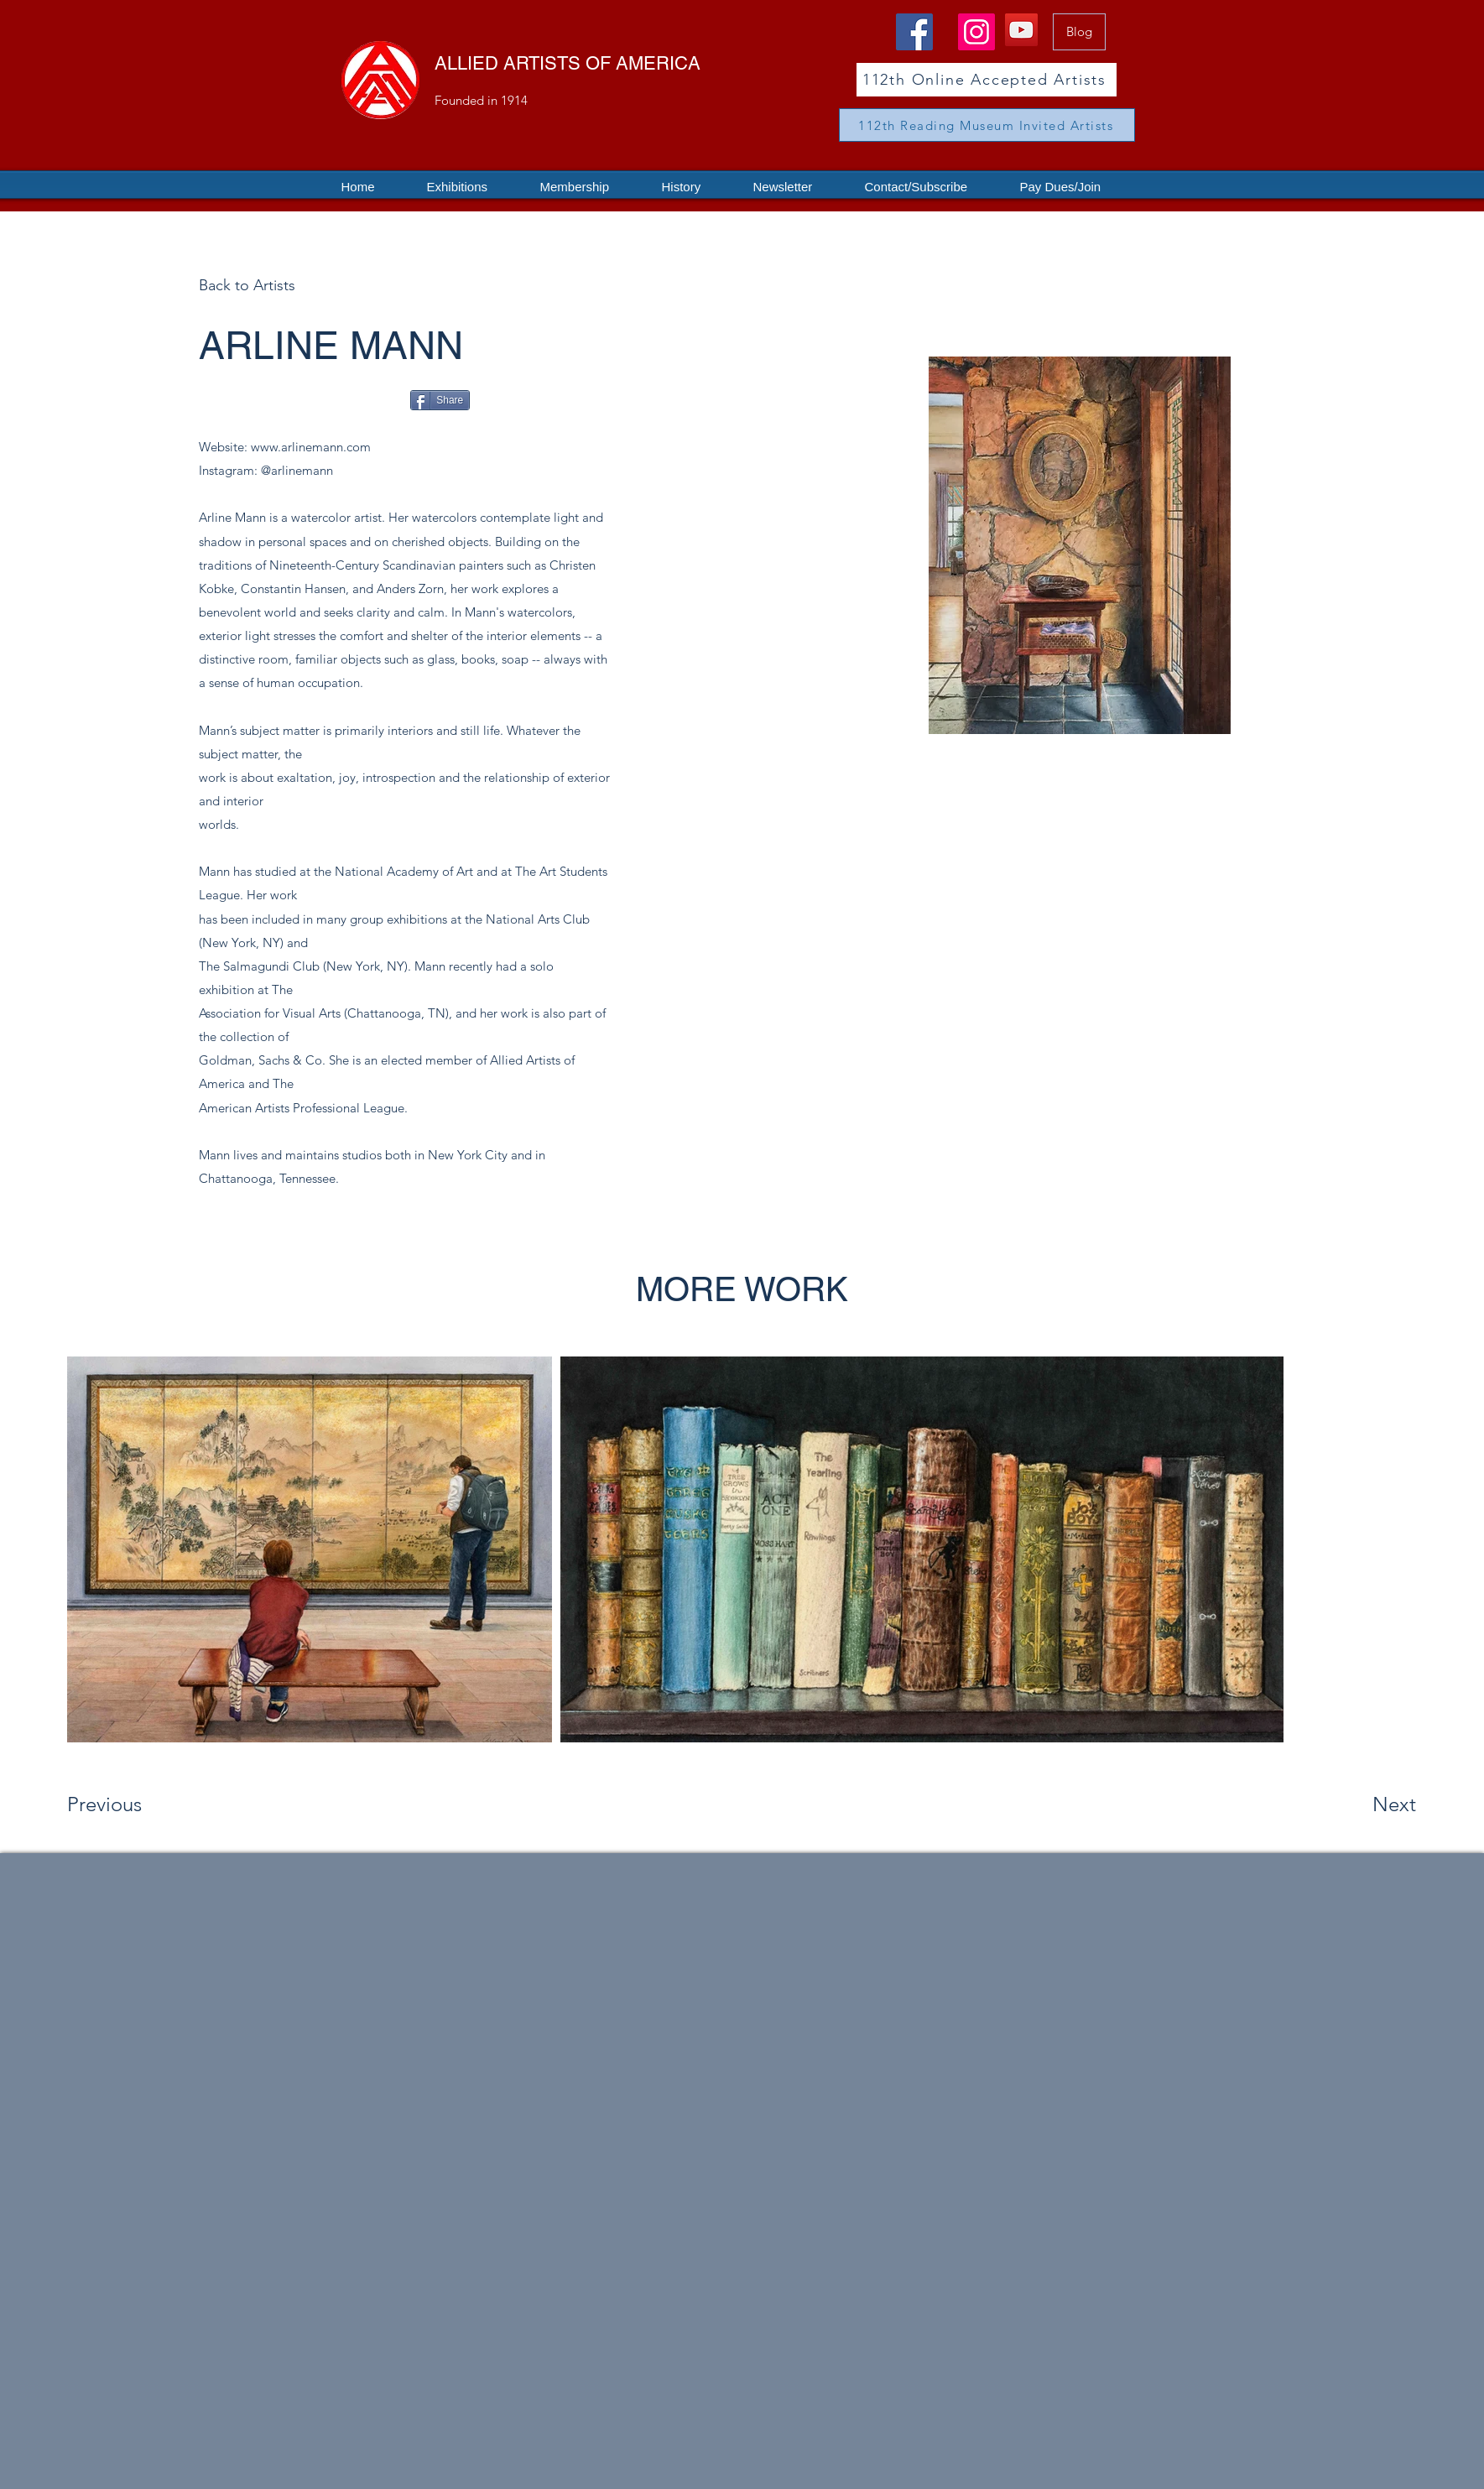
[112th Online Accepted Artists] (987, 79)
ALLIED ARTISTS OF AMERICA (567, 63)
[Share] (440, 400)
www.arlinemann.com (311, 447)
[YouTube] (1021, 29)
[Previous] (127, 1804)
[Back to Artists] (274, 286)
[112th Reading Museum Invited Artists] (987, 125)
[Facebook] (914, 31)
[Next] (1360, 1804)
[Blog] (1079, 31)
